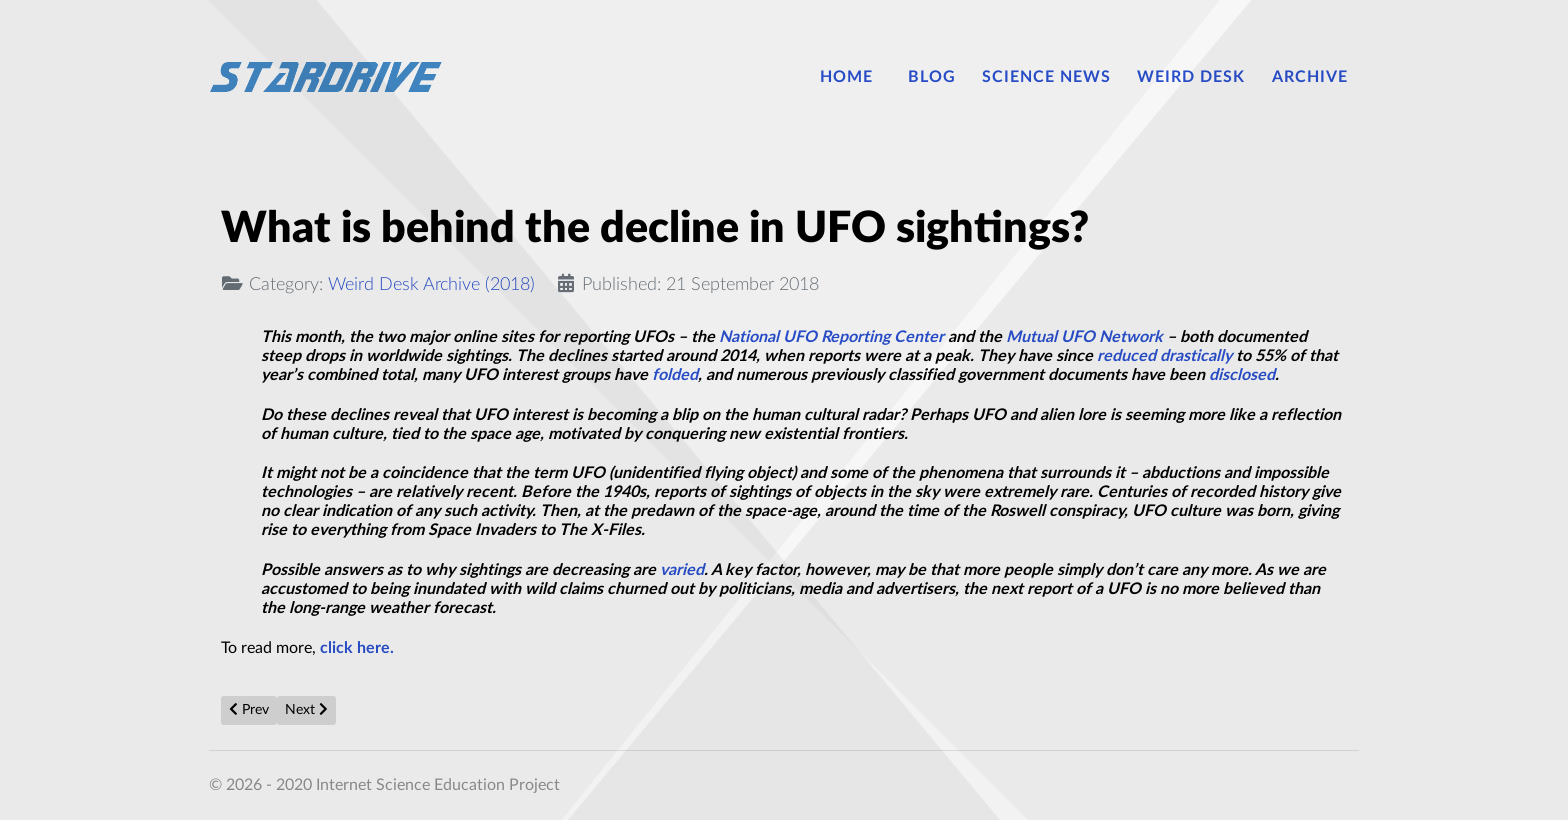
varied (682, 570)
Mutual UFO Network (1084, 337)
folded (675, 375)
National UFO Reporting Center (831, 337)
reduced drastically (1164, 356)
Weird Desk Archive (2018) (431, 284)
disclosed (1242, 375)
